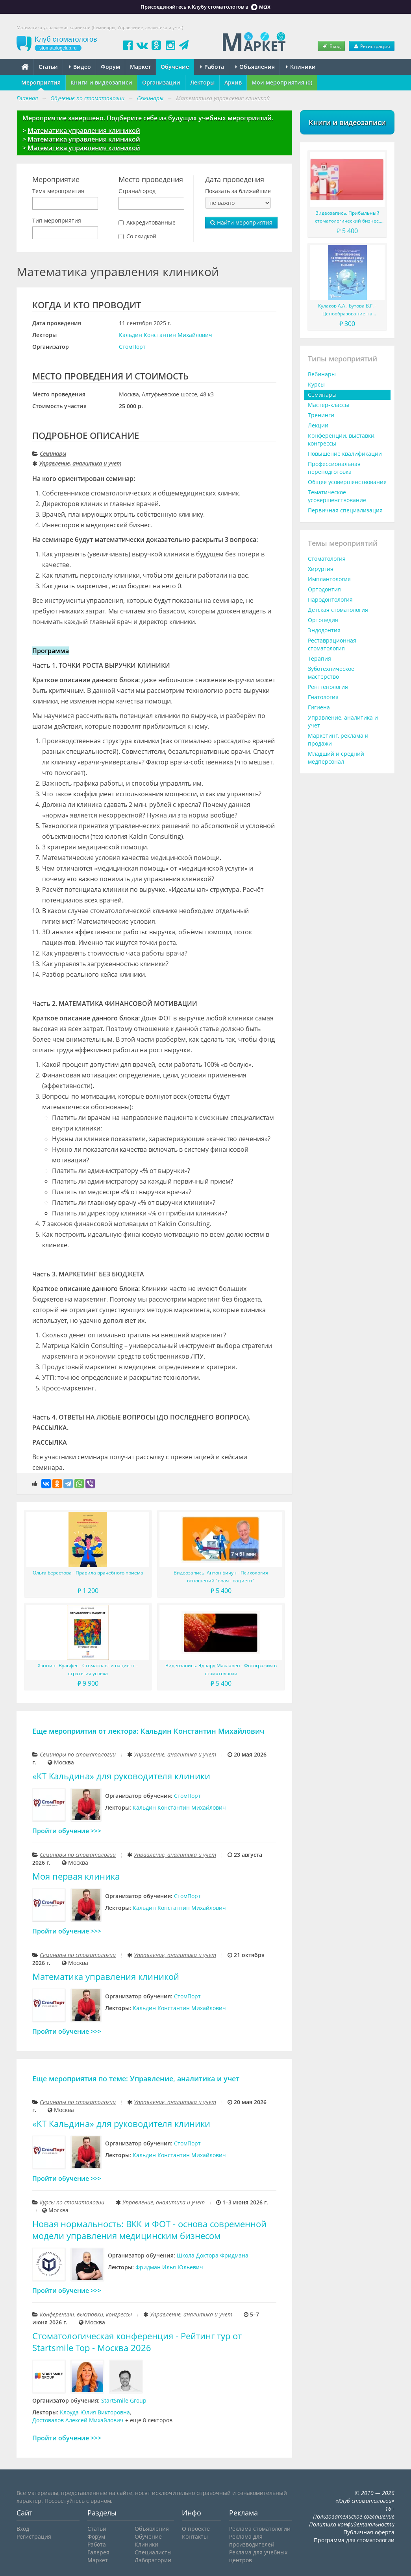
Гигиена (319, 707)
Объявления (255, 66)
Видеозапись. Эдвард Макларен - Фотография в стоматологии (221, 1669)
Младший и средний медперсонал (336, 757)
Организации (161, 82)
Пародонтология (330, 599)
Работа (212, 66)
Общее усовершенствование (347, 482)
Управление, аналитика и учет (80, 463)
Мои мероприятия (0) (282, 82)
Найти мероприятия (241, 222)
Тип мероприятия (56, 220)
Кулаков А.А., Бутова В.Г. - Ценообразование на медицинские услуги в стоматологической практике (347, 310)
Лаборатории (153, 2560)
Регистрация (371, 46)
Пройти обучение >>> (66, 1831)
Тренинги (321, 415)
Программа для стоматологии (354, 2540)
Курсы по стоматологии (72, 2202)
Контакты (195, 2536)
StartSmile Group (123, 2400)
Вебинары (322, 374)
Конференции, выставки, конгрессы (86, 2314)
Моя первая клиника (76, 1876)
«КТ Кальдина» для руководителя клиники (121, 1776)
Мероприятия (41, 82)
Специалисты (153, 2552)
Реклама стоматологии (260, 2528)
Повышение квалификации (345, 453)
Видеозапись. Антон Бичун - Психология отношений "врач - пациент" (221, 1576)
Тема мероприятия (58, 191)
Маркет (140, 66)
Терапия (319, 658)
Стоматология (327, 558)
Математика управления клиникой (84, 130)
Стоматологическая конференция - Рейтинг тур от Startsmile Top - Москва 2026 (137, 2342)
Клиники (301, 66)
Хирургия (320, 569)
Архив (233, 82)
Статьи (48, 66)
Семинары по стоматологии (78, 1754)
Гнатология (323, 697)
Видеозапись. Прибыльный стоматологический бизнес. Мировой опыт (347, 217)
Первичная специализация (345, 510)
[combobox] (65, 203)
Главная (27, 98)
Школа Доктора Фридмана (212, 2255)
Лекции (318, 425)
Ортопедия (323, 620)
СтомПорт (132, 346)
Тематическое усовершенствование (337, 496)
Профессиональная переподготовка (334, 467)
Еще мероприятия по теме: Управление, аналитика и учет (135, 2078)
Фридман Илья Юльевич (169, 2267)
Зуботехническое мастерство (331, 672)
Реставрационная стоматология (332, 644)
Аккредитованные (151, 222)
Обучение (175, 66)
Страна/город (137, 191)
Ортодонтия (324, 589)
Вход (331, 46)
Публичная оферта (368, 2532)
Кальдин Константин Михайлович (165, 335)
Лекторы (202, 82)
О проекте (196, 2528)
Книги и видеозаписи (101, 82)
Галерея (98, 2552)
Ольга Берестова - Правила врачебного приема (88, 1572)
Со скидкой (141, 236)
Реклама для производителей (251, 2540)
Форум (110, 66)
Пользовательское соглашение (353, 2516)
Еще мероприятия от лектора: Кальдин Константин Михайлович (148, 1731)
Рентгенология (328, 686)
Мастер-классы (328, 405)
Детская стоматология (338, 609)
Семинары (53, 453)
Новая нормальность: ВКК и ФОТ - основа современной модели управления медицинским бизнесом (149, 2230)
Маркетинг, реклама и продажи (338, 739)
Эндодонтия (324, 630)
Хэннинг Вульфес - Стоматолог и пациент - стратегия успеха (88, 1669)
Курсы (316, 384)
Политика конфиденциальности (351, 2524)
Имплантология (329, 579)
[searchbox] (37, 203)
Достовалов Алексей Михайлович (78, 2420)
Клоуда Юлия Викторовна (95, 2412)
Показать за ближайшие (238, 191)
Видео (80, 66)
